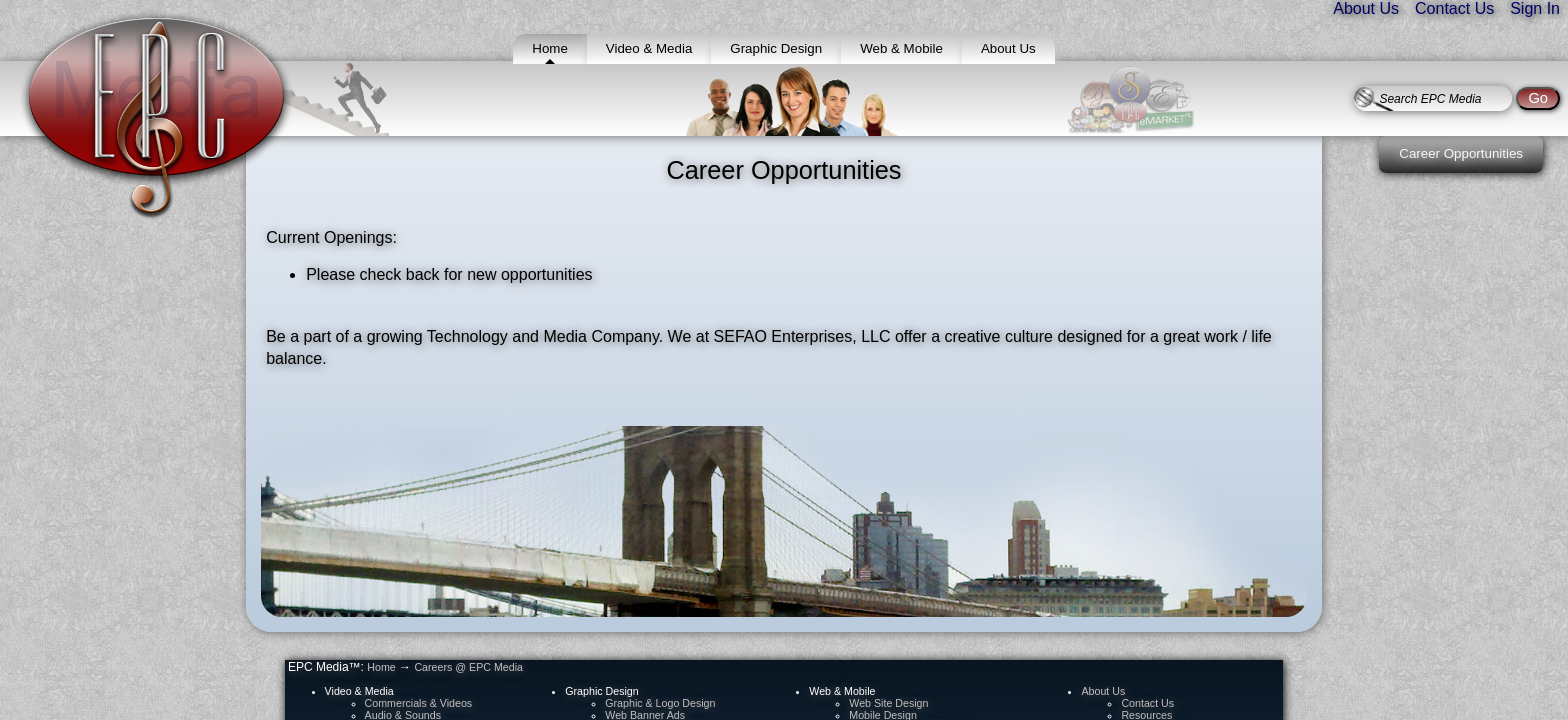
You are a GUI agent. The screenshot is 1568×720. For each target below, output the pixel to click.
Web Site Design (888, 703)
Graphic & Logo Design (660, 703)
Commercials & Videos (419, 703)
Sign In (1535, 8)
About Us (1366, 8)
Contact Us (1454, 8)
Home (381, 667)
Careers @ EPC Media (468, 667)
